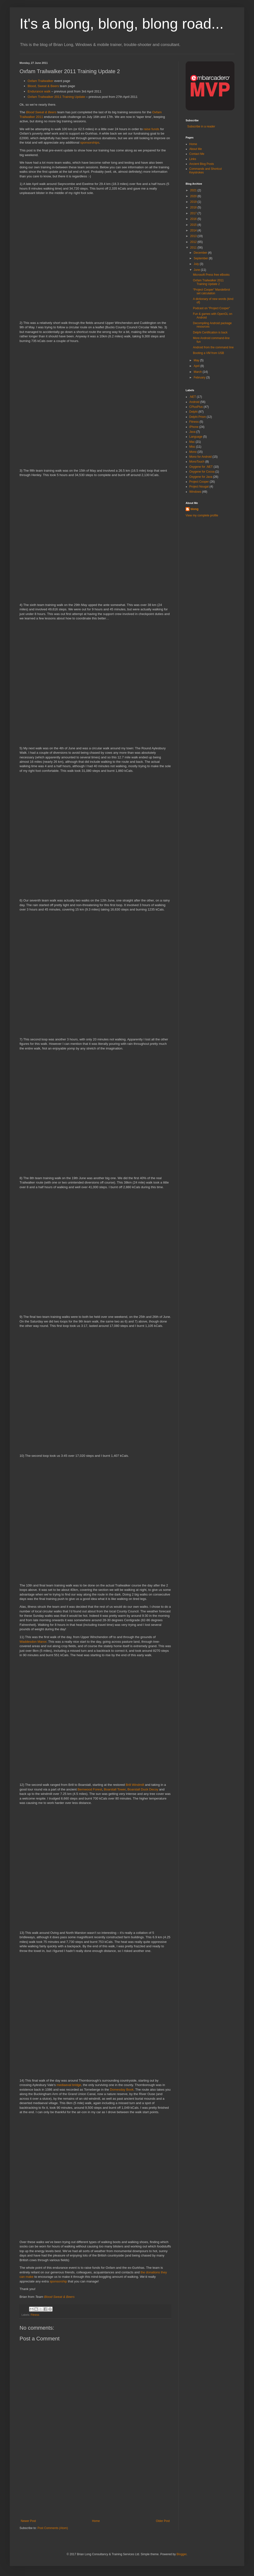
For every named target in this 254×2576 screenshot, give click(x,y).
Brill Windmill (135, 1785)
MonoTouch (196, 461)
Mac (192, 442)
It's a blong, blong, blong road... (121, 23)
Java (192, 431)
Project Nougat (199, 486)
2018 (194, 207)
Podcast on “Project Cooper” (211, 308)
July (197, 264)
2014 (194, 230)
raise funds (151, 129)
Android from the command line (213, 347)
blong (194, 509)
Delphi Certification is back (210, 332)
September (201, 258)
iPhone (193, 427)
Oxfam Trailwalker (40, 81)
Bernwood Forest (90, 1789)
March (198, 372)
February (200, 377)
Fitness (35, 2314)
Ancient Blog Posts (201, 164)
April (197, 366)
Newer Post (28, 2521)
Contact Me (196, 154)
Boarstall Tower (115, 1789)
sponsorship (58, 2281)
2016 (194, 219)
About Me (195, 149)
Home (96, 2521)
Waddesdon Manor (33, 1641)
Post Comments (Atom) (52, 2528)
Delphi (193, 411)
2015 (194, 225)
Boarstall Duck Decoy (142, 1789)
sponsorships (89, 142)
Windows (195, 491)
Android (194, 402)
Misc (192, 446)
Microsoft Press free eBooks (211, 274)
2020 (194, 196)
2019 (194, 202)
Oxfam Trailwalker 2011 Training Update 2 (208, 282)
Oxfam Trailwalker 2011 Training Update (56, 97)
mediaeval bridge (69, 2085)
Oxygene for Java (200, 477)
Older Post (163, 2521)
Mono (193, 452)
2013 (194, 236)
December (201, 252)
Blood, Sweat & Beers (43, 86)
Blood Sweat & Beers (41, 112)
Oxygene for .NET (201, 466)
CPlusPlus (196, 407)
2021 (194, 190)
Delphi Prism (197, 417)
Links (192, 159)
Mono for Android (200, 456)
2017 (194, 213)
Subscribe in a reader (200, 126)
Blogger (182, 2554)
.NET (192, 397)
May (197, 360)
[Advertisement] (95, 2482)
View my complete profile (202, 515)
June (197, 270)
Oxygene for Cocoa (201, 471)
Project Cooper (199, 481)
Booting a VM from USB (208, 353)
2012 (194, 242)
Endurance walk (39, 91)
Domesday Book (122, 2089)
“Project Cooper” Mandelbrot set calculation (211, 291)
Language (195, 436)
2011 (194, 247)
